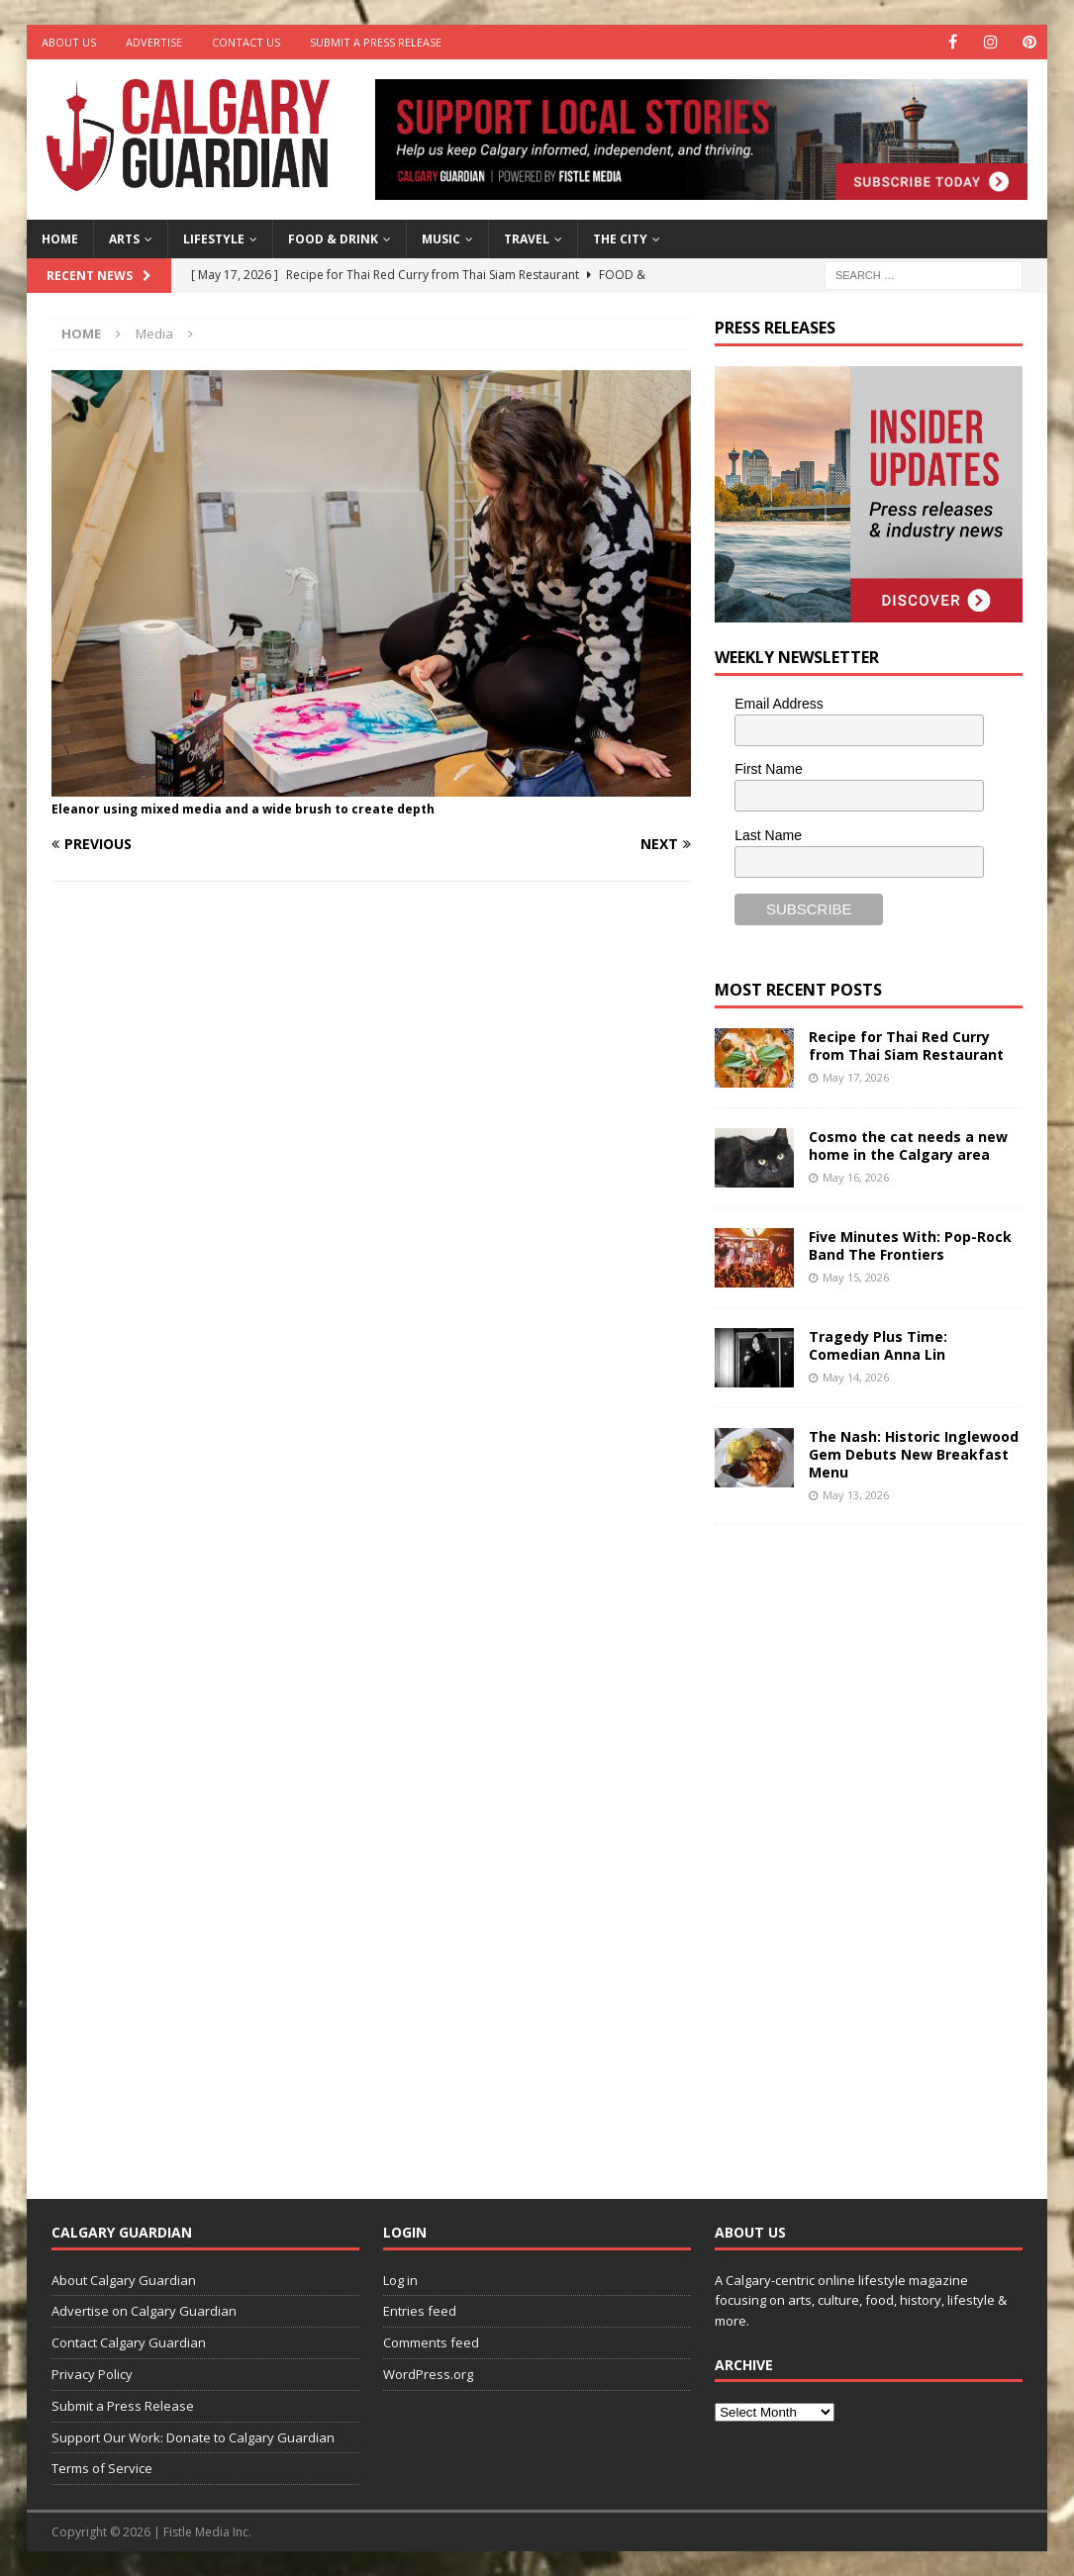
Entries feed (419, 2311)
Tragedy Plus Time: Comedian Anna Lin (878, 1345)
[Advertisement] (863, 1847)
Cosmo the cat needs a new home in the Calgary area (908, 1145)
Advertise (154, 42)
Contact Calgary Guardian (128, 2342)
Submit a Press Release (375, 42)
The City (620, 239)
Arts (124, 239)
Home (60, 239)
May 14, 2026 (856, 1377)
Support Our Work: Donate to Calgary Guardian (193, 2437)
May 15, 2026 (856, 1277)
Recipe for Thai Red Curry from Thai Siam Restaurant (906, 1045)
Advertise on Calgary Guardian (144, 2311)
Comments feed (431, 2342)
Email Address (778, 704)
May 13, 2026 (856, 1494)
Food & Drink (333, 239)
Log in (400, 2280)
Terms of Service (101, 2468)
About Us (69, 42)
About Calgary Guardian (123, 2280)
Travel (526, 239)
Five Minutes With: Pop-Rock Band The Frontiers (910, 1245)
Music (441, 239)
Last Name (768, 835)
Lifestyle (213, 239)
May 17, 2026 (856, 1077)
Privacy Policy (92, 2374)
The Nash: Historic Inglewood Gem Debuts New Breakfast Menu (914, 1454)
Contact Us (246, 42)
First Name (768, 769)
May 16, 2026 (856, 1177)
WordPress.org (428, 2374)
